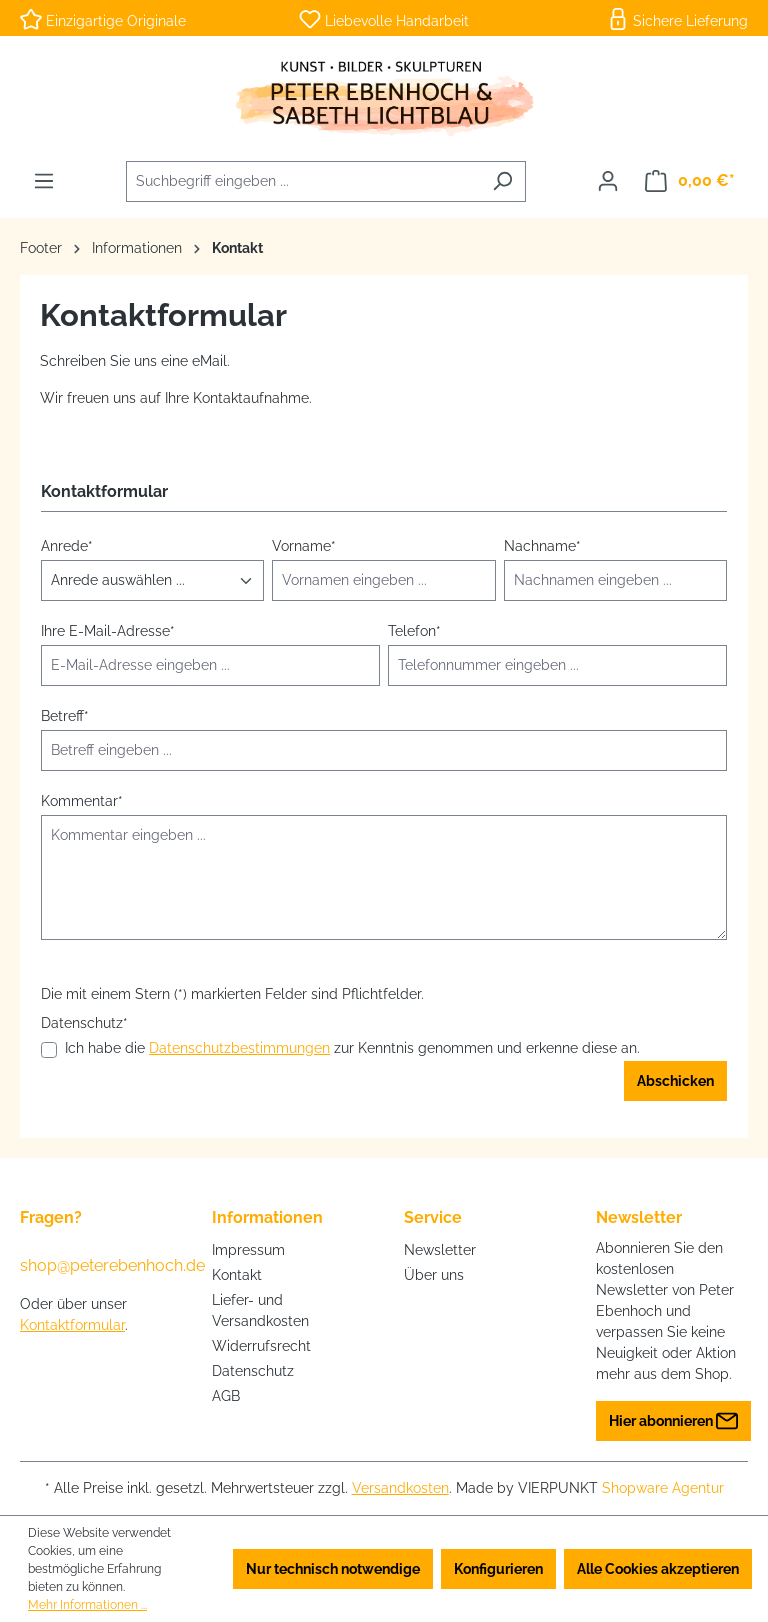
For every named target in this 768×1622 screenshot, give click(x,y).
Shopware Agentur (663, 1488)
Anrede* (67, 546)
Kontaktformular (72, 1325)
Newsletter (440, 1250)
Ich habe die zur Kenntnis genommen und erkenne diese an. (352, 1048)
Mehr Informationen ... (87, 1605)
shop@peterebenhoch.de (96, 1265)
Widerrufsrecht (261, 1346)
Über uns (434, 1275)
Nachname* (542, 546)
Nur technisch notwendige (333, 1569)
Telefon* (414, 631)
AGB (226, 1396)
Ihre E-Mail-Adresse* (108, 631)
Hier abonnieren (673, 1416)
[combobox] (303, 181)
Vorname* (304, 546)
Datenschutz (253, 1371)
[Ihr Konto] (608, 181)
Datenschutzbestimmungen (239, 1048)
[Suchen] (502, 181)
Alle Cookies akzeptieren (658, 1569)
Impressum (248, 1250)
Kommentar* (82, 801)
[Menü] (44, 181)
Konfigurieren (498, 1569)
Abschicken (675, 1081)
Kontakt (237, 1275)
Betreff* (65, 716)
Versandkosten (400, 1488)
